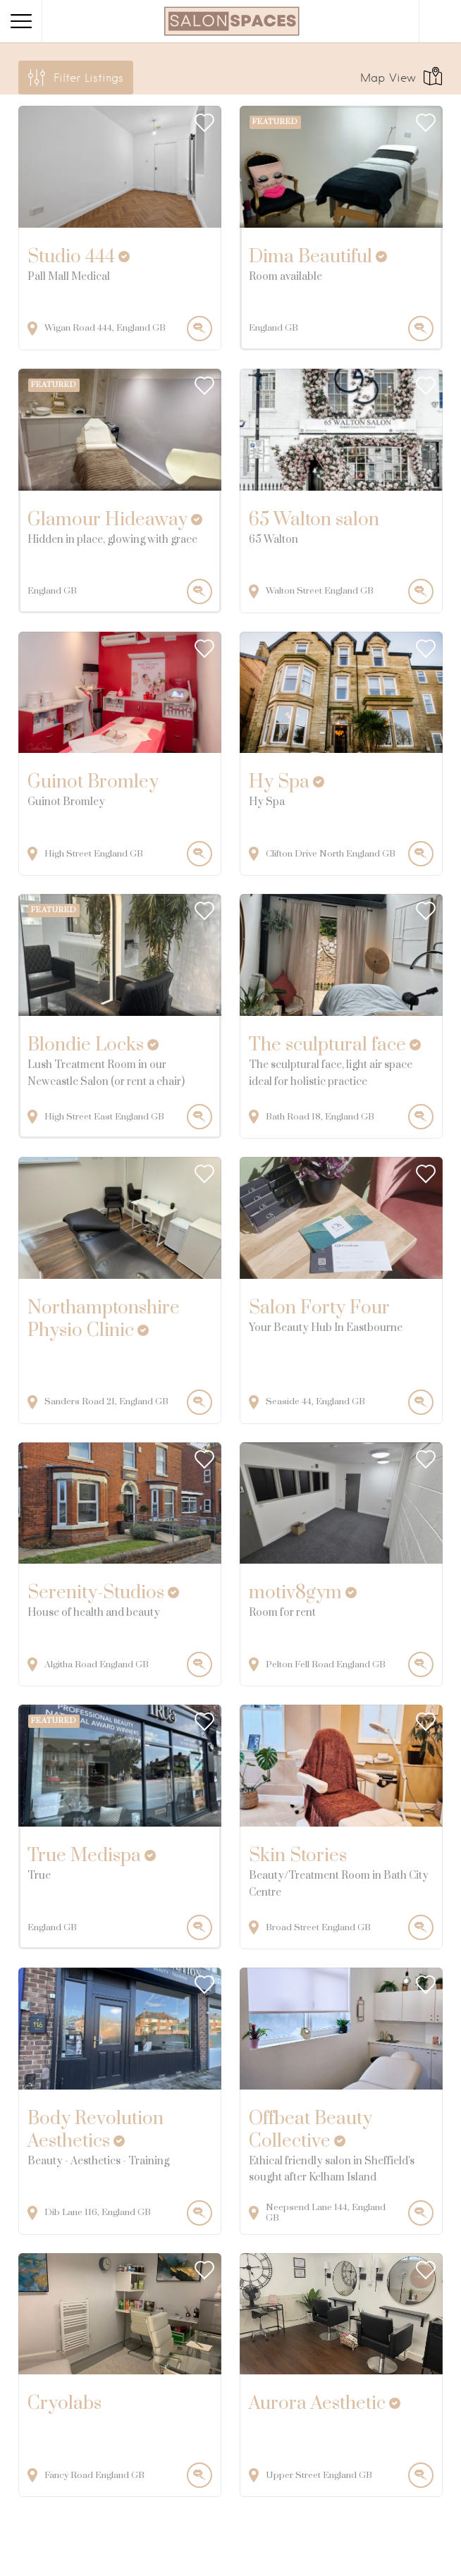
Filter (88, 78)
